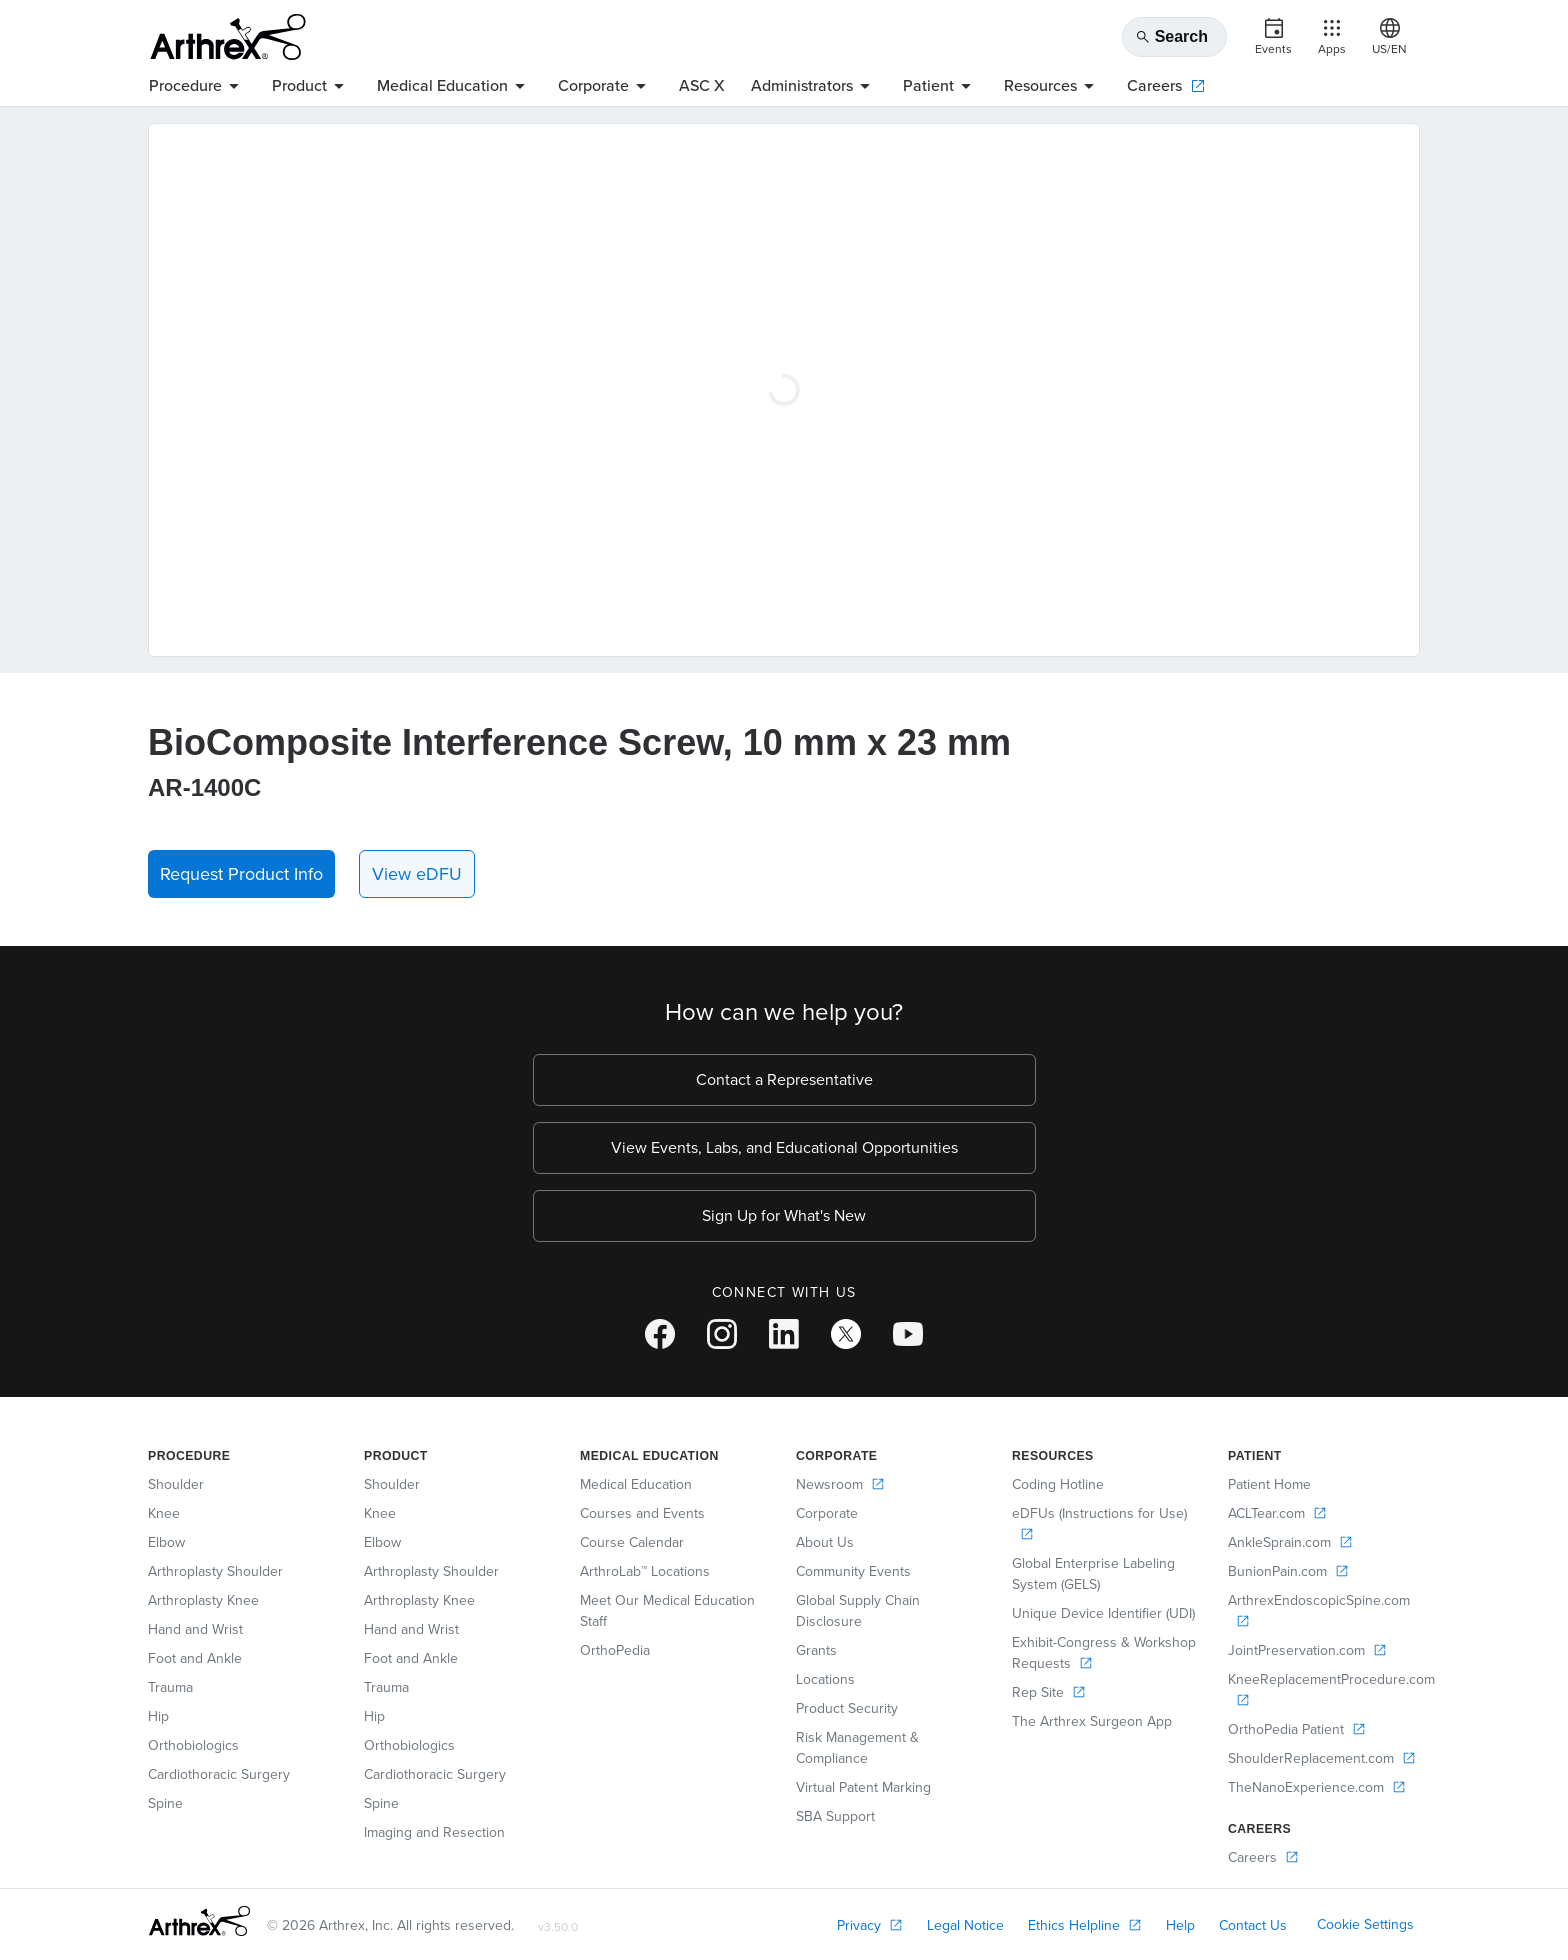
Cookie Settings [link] (1365, 1924)
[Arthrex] (228, 37)
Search (1171, 37)
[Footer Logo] (199, 1921)
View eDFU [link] (417, 874)
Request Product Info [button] (241, 874)
